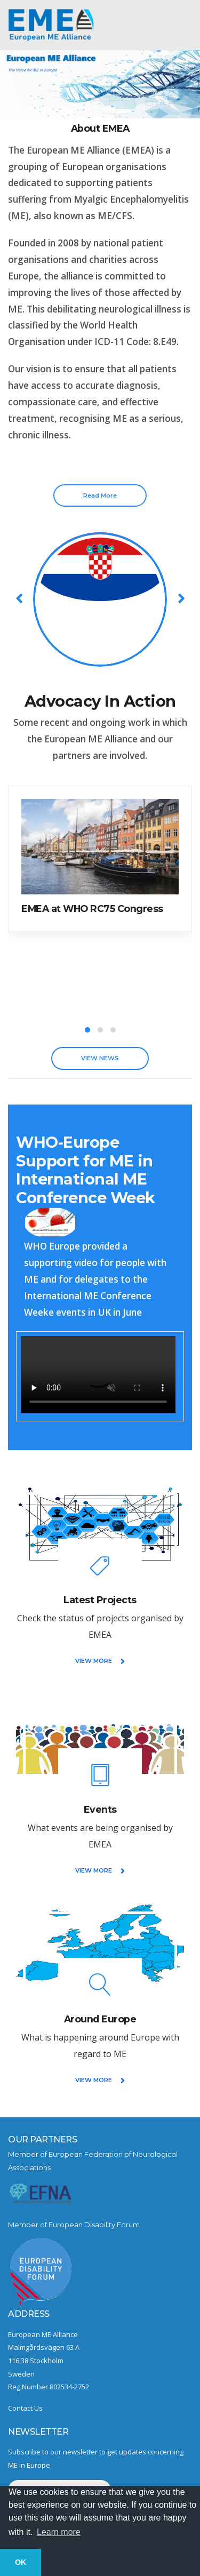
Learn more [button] (59, 2532)
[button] (87, 1030)
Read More (100, 495)
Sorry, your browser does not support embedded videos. (98, 1374)
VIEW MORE (100, 1661)
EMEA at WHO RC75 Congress (92, 908)
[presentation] (20, 598)
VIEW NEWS (100, 1058)
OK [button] (21, 2562)
